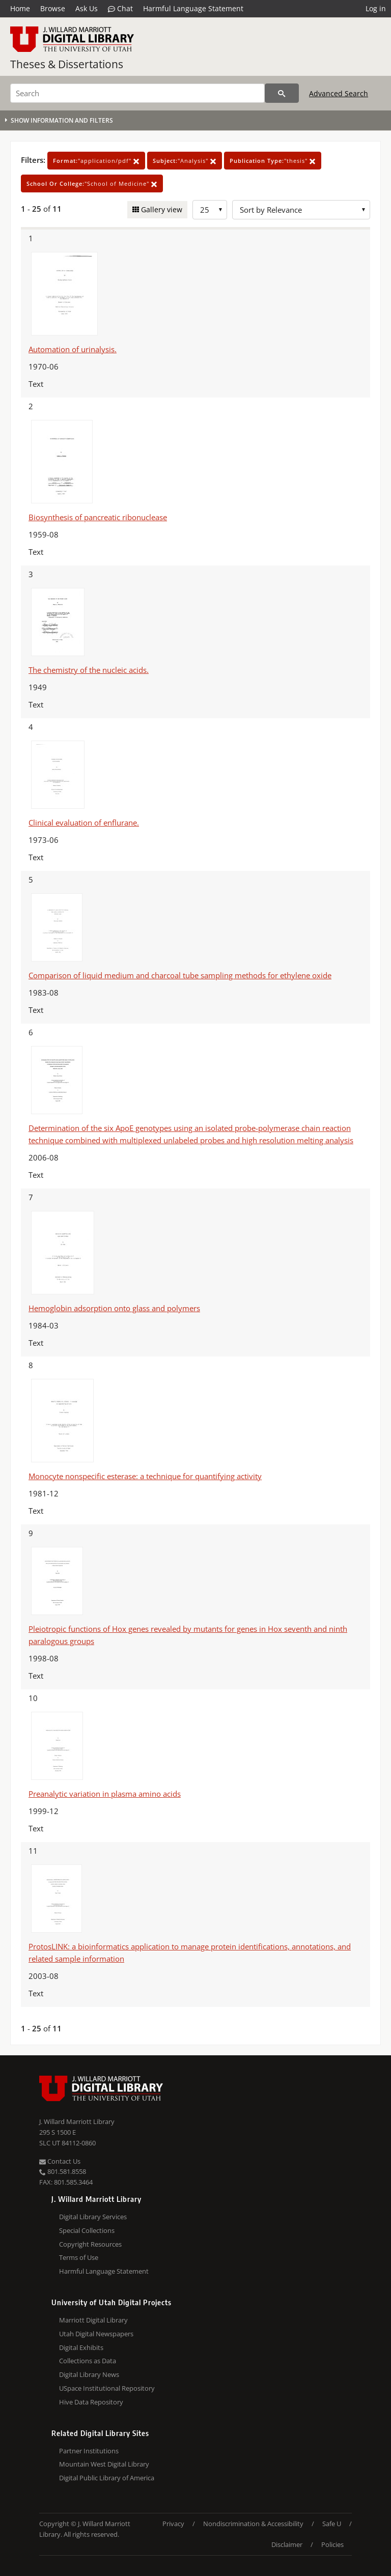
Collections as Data (87, 2360)
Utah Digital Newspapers (96, 2333)
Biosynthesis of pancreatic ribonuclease (98, 517)
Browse (52, 8)
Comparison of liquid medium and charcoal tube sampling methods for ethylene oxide (180, 975)
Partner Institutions (89, 2450)
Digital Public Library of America (106, 2477)
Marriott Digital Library (93, 2320)
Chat (120, 9)
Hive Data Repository (91, 2402)
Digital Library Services (93, 2216)
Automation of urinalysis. (73, 349)
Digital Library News (89, 2374)
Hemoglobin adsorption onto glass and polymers (114, 1308)
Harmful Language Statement (193, 8)
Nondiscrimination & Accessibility (253, 2523)
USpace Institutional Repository (107, 2388)
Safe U (331, 2523)
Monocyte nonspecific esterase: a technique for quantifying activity (145, 1476)
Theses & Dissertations (66, 64)
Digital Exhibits (81, 2347)
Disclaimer (286, 2544)
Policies (332, 2544)
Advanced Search (338, 93)
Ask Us (86, 8)
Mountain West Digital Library (104, 2464)
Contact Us (59, 2161)
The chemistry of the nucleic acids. (89, 670)
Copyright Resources (90, 2244)
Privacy (173, 2523)
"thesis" (273, 160)
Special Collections (87, 2230)
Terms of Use (78, 2257)
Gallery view (160, 209)
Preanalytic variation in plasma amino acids (105, 1794)
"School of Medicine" (91, 183)
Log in (376, 8)
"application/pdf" (96, 160)
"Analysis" (184, 160)
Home (20, 8)
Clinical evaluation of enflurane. (84, 822)
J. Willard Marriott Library (77, 2121)
